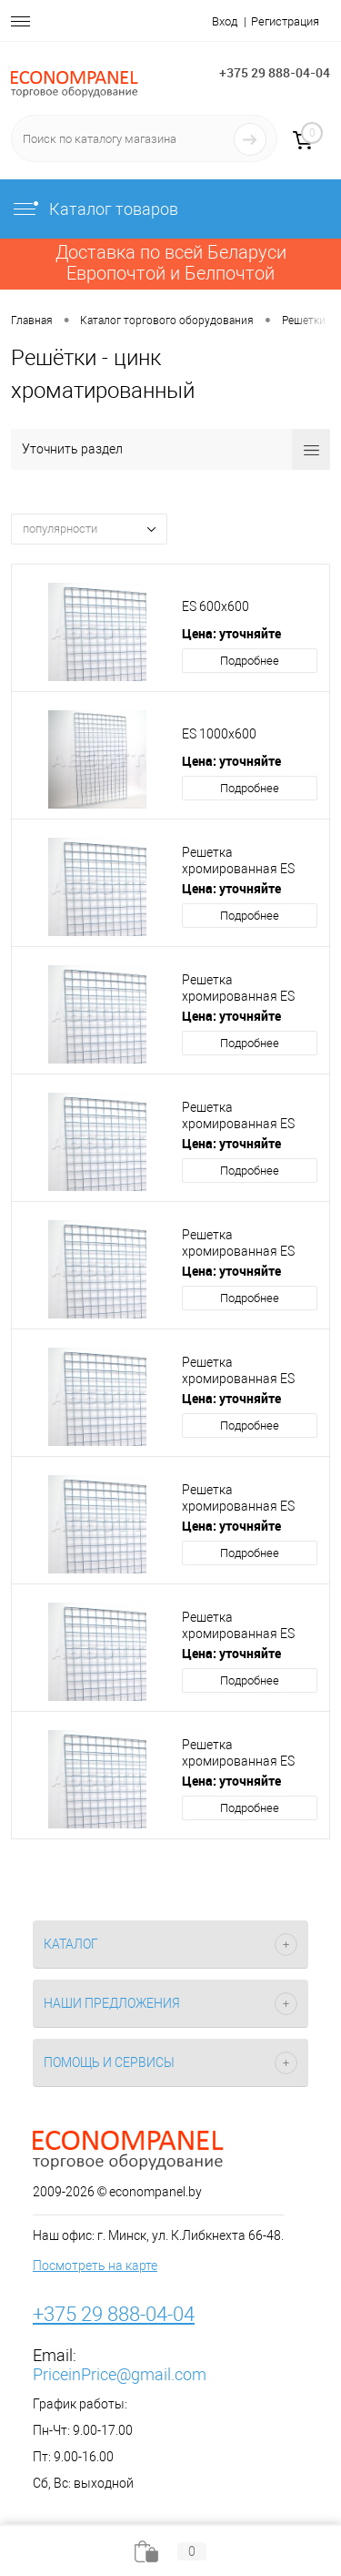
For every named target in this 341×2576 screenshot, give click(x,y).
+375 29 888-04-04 (274, 72)
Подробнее (249, 660)
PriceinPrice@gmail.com (119, 2374)
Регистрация (285, 21)
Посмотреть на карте (95, 2265)
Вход (224, 21)
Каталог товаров (94, 209)
